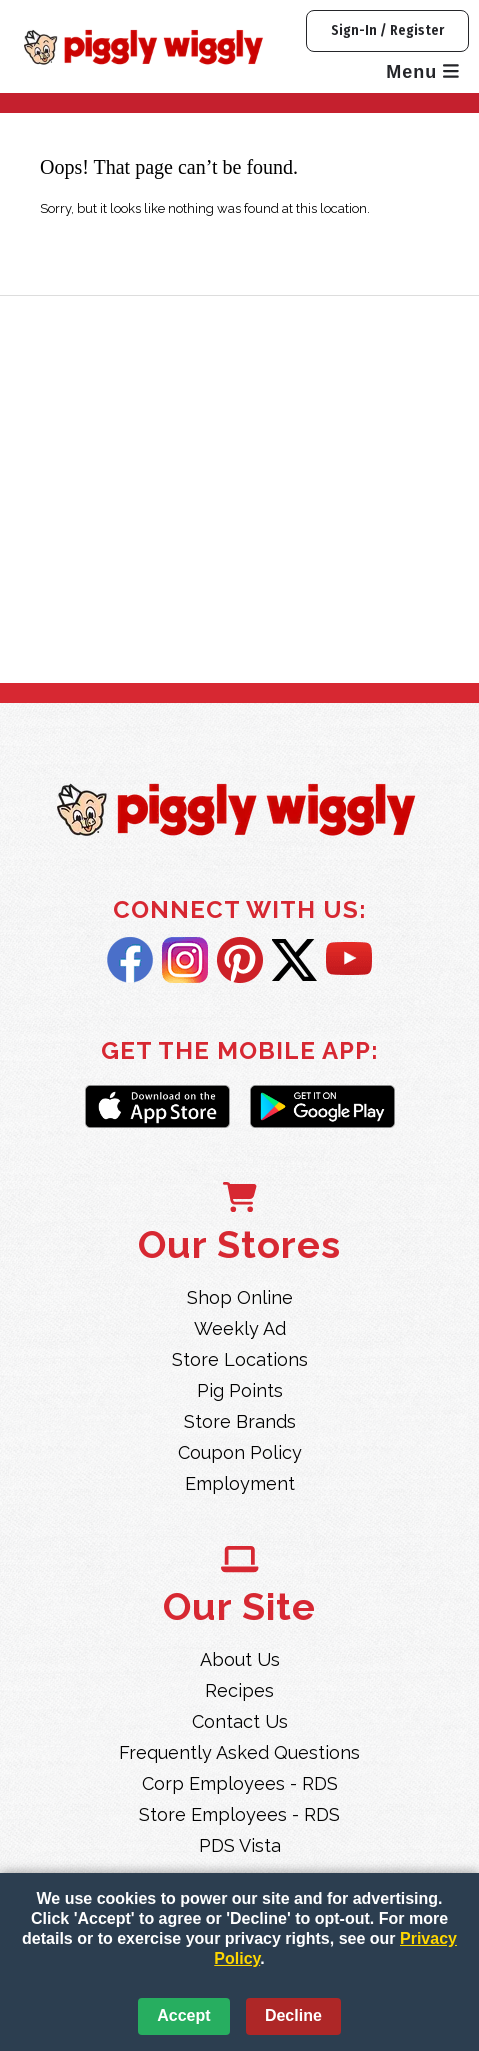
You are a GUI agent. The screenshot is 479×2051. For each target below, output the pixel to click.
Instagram (185, 960)
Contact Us (240, 1721)
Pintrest (240, 960)
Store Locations (240, 1359)
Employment (240, 1483)
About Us (240, 1659)
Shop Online (240, 1297)
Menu (422, 72)
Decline (293, 2015)
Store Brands (240, 1421)
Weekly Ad (240, 1328)
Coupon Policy (240, 1452)
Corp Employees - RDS (240, 1783)
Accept (183, 2015)
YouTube (349, 960)
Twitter (294, 960)
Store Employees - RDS (239, 1814)
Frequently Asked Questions (239, 1752)
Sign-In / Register (387, 30)
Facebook (130, 960)
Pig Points (240, 1390)
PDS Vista (240, 1845)
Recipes (239, 1690)
